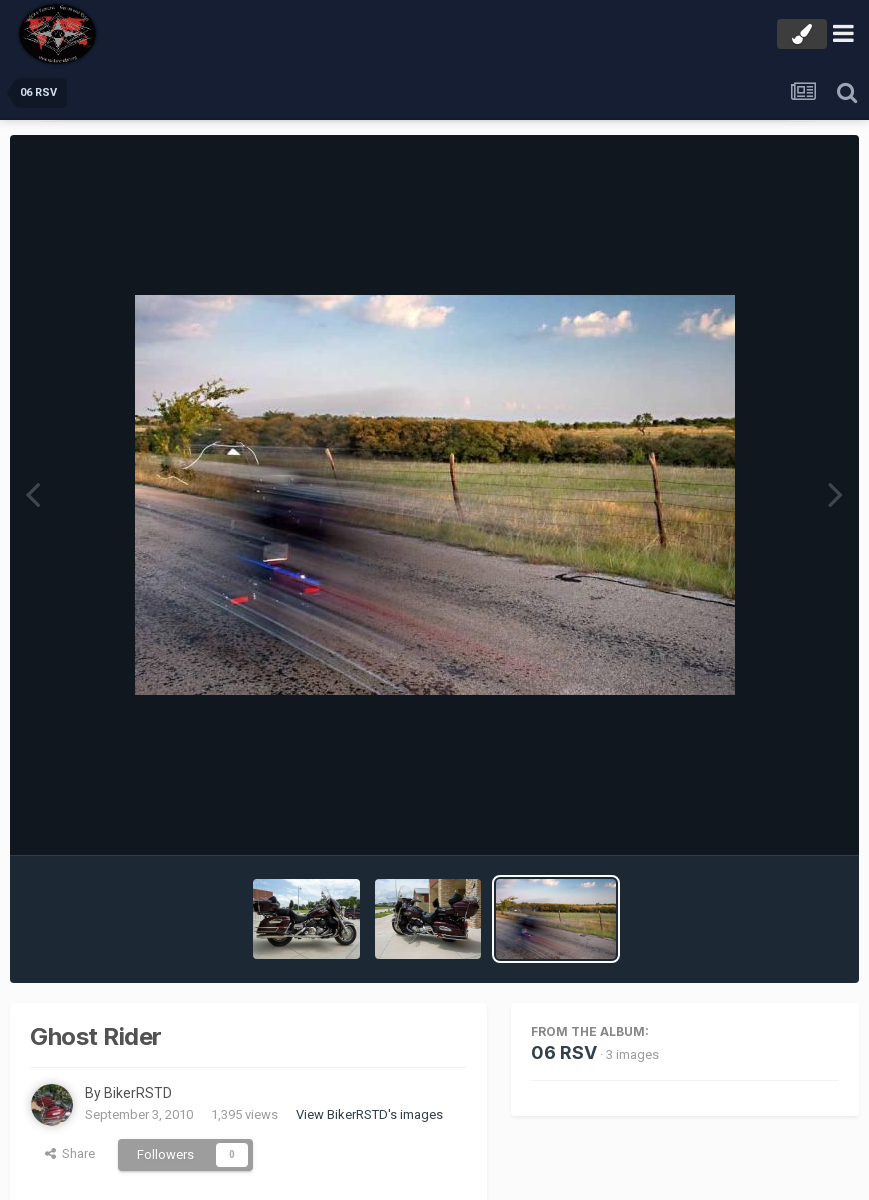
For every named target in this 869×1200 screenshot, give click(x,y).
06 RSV (564, 1052)
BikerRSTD (138, 1093)
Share (70, 1153)
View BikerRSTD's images (369, 1114)
